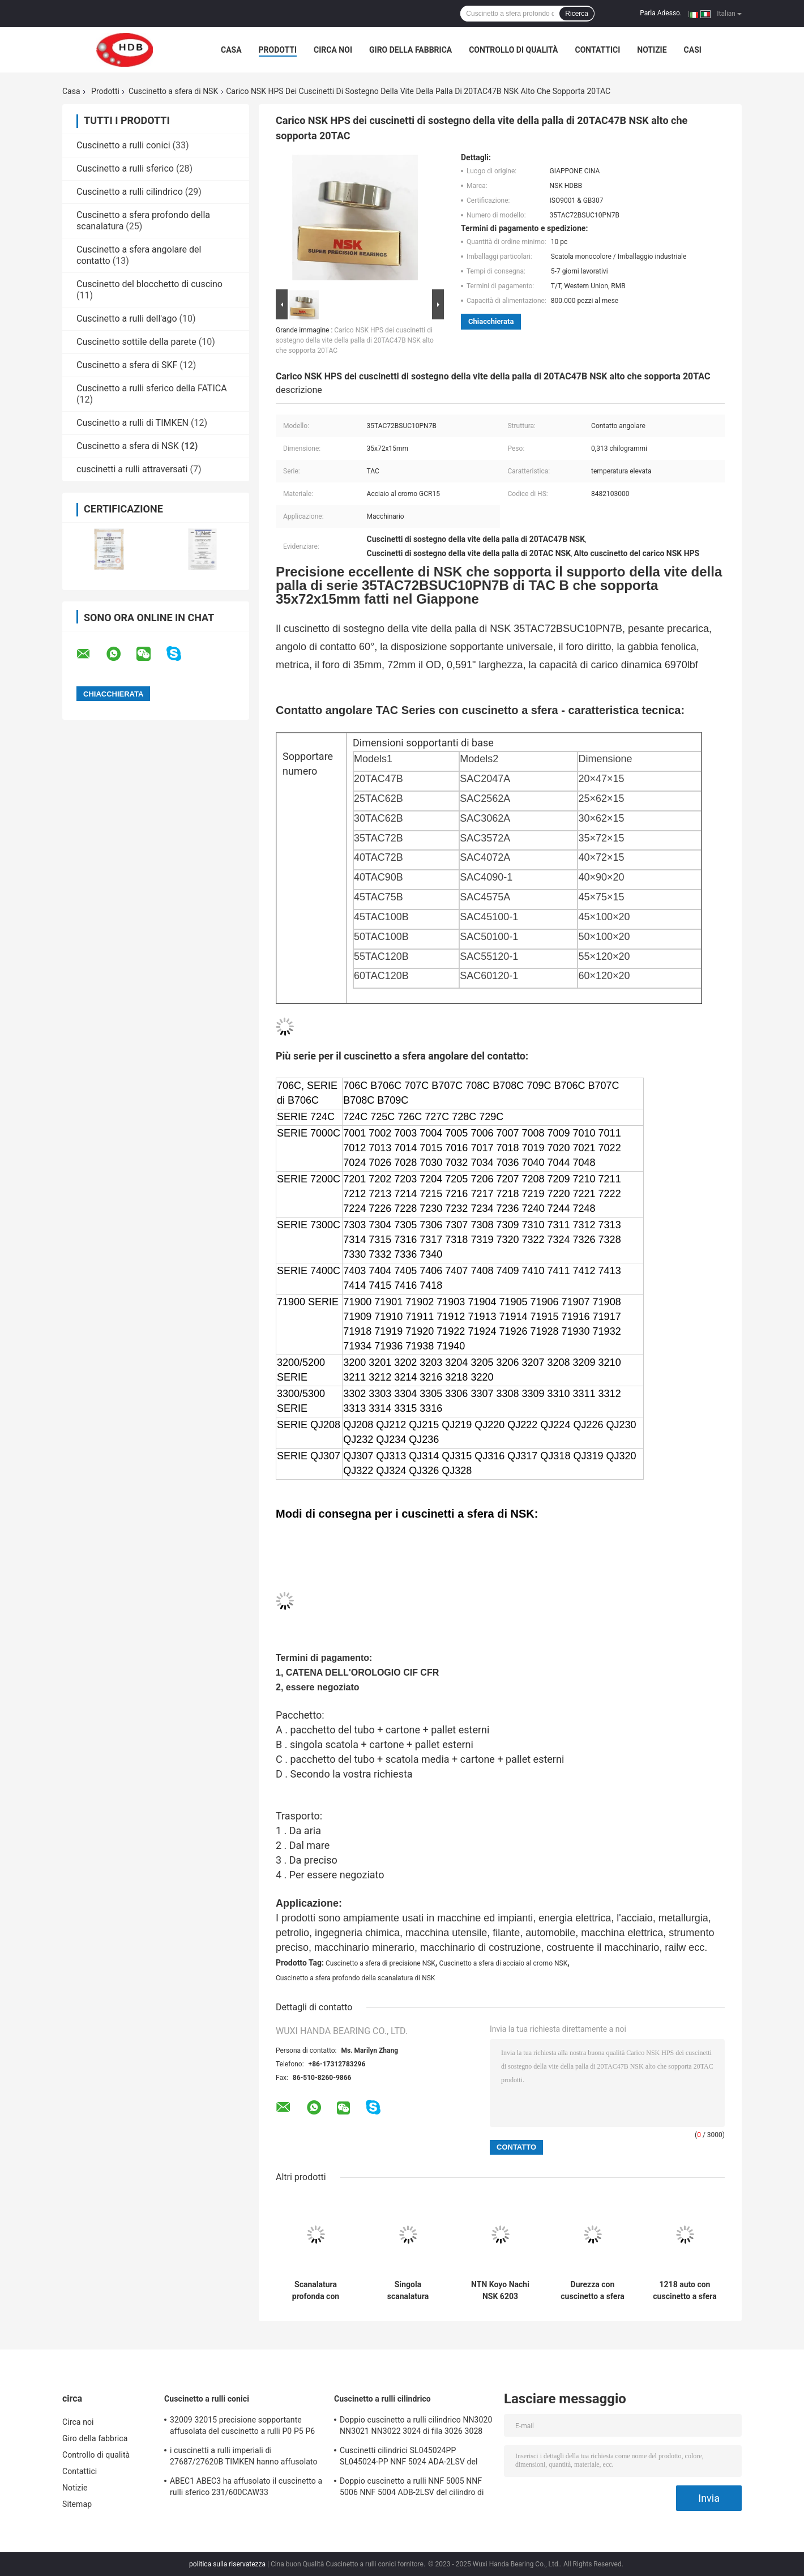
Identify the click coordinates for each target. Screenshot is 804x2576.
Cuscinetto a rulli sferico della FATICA (151, 388)
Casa (231, 49)
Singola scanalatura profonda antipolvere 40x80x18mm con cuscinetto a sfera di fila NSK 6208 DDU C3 (408, 2290)
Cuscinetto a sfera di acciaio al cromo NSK (503, 1963)
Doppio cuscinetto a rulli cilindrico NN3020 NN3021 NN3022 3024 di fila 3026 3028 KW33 (416, 2427)
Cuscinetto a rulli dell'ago (126, 318)
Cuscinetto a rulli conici (123, 145)
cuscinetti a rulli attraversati (131, 469)
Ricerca (576, 14)
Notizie (651, 49)
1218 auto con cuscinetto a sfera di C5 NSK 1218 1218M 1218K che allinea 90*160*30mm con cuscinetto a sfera (685, 2290)
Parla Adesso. (661, 13)
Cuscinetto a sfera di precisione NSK (380, 1963)
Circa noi (333, 49)
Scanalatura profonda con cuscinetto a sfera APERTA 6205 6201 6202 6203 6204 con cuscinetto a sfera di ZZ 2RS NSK (315, 2290)
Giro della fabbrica (410, 49)
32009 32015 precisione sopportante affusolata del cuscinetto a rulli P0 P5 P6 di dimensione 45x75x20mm (242, 2427)
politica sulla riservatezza (227, 2564)
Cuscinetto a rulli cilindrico (129, 191)
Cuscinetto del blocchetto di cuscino (149, 284)
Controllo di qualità (513, 49)
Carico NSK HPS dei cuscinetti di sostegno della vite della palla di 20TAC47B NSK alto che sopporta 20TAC (355, 340)
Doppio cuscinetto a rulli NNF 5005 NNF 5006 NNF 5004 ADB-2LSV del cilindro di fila (412, 2488)
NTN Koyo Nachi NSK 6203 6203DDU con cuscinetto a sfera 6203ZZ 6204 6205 (500, 2290)
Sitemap (77, 2504)
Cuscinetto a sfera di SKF (126, 365)
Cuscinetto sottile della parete (136, 341)
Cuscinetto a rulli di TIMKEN (132, 422)
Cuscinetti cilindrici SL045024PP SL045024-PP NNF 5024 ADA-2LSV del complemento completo (409, 2458)
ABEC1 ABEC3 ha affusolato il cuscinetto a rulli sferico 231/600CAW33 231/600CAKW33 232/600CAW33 (246, 2488)
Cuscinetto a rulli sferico (125, 168)
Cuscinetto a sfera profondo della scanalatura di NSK (355, 1978)
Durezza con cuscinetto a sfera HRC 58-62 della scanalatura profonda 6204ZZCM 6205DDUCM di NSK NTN (592, 2290)
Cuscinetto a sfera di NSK (173, 91)
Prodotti (278, 49)
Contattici (597, 49)
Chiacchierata (491, 321)
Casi (693, 49)
